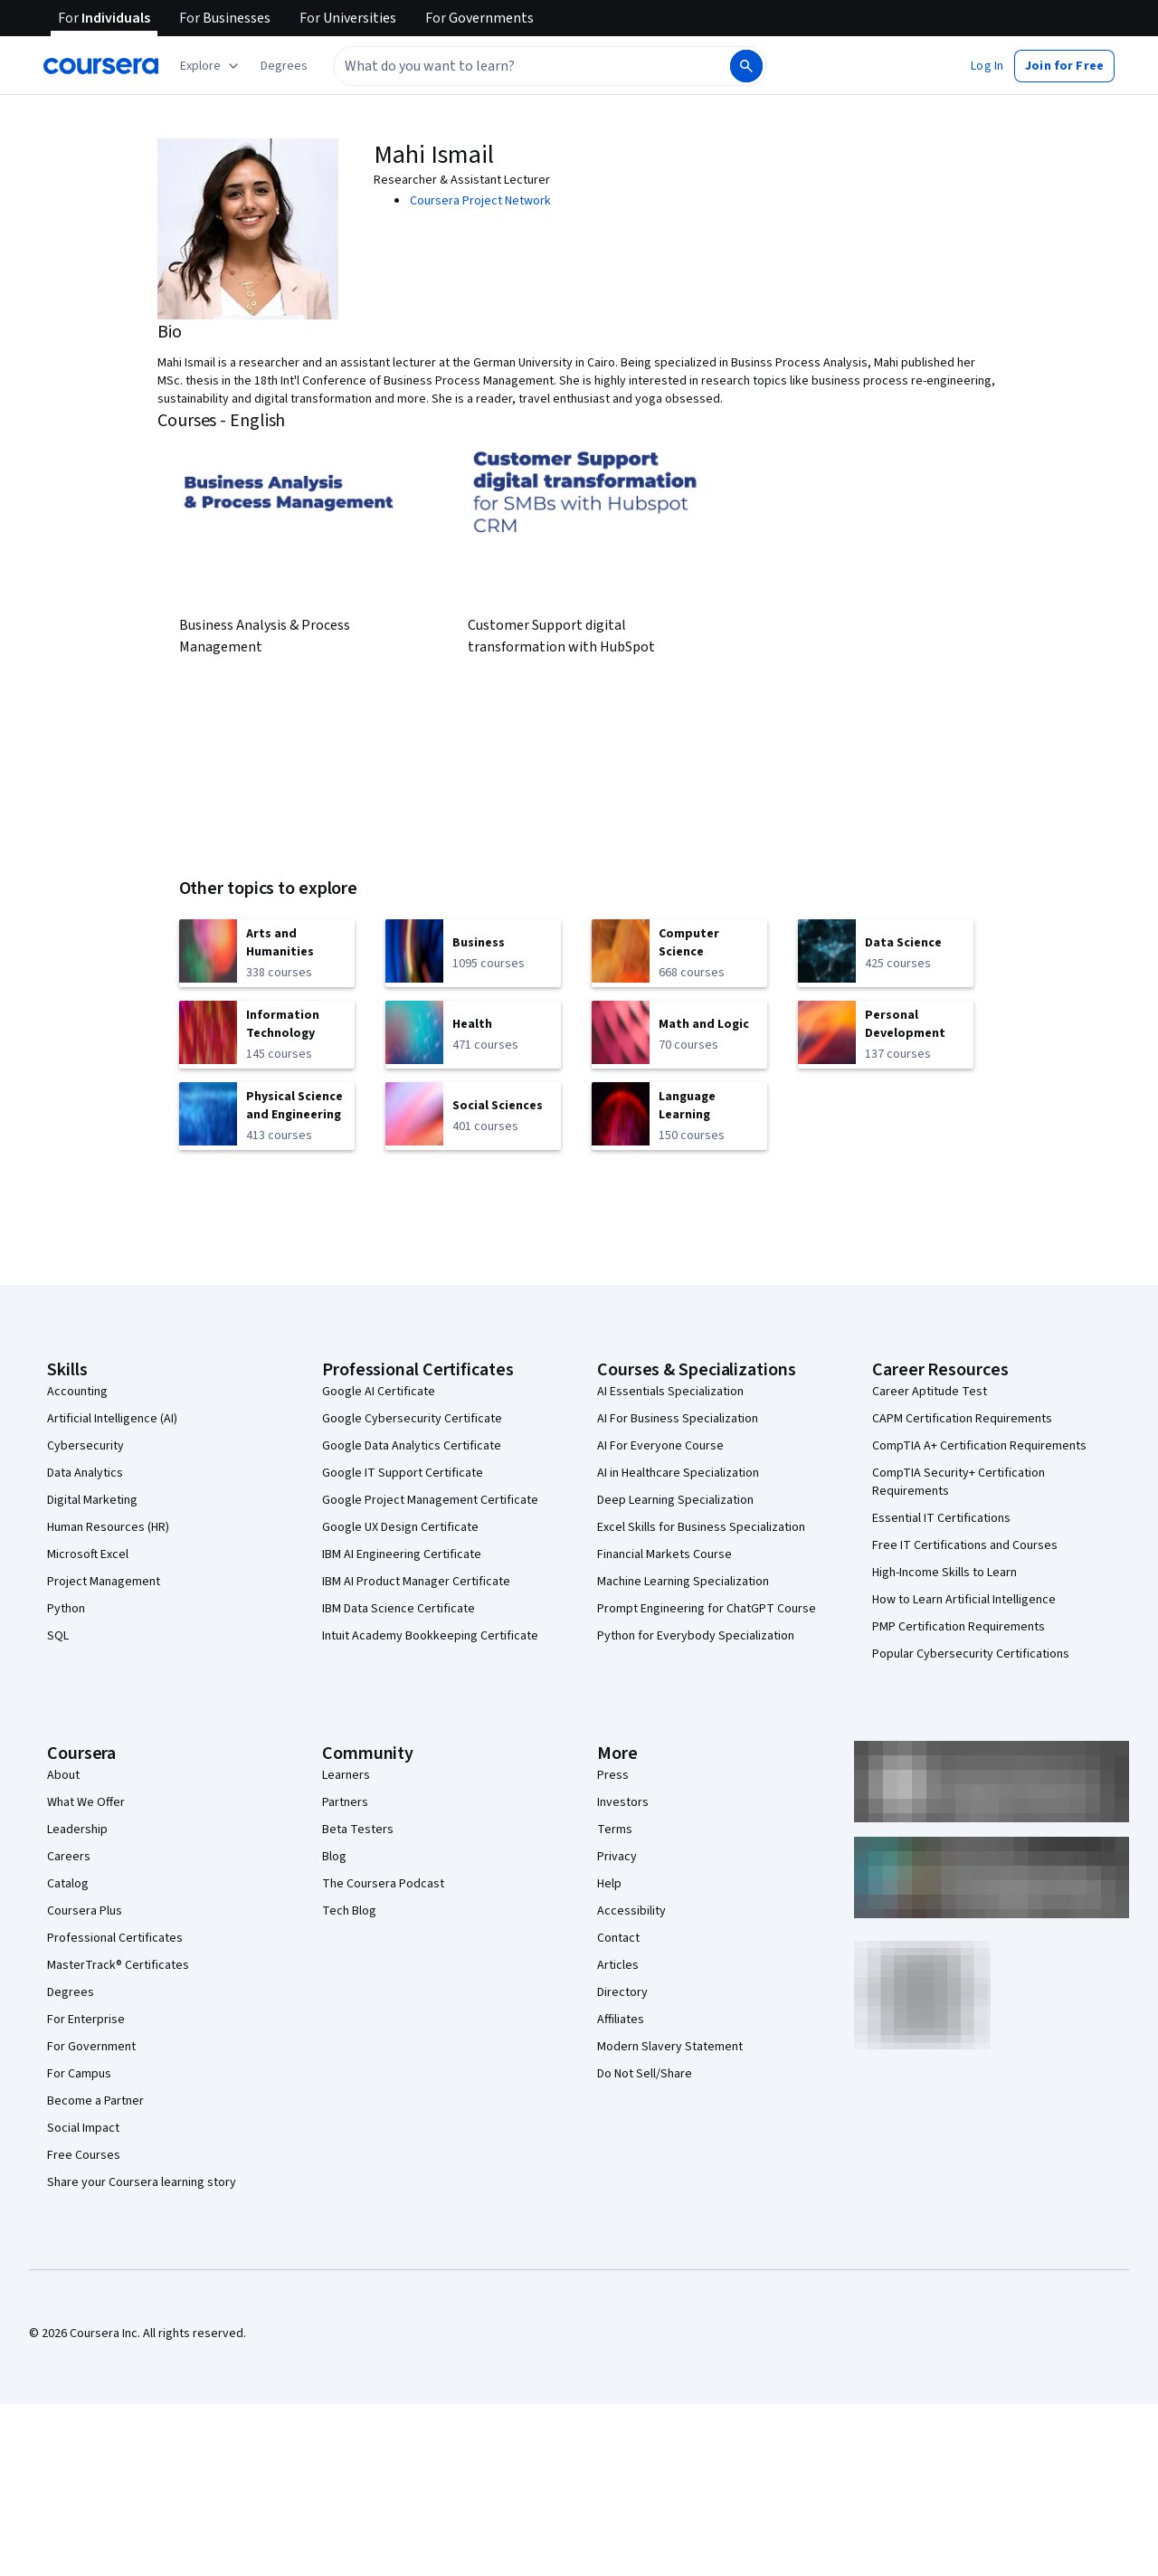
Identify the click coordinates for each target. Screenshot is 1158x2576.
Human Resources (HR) (108, 1527)
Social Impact (83, 2128)
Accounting (77, 1392)
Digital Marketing (92, 1500)
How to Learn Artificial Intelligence (964, 1600)
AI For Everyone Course (660, 1446)
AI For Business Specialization (677, 1419)
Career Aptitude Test (929, 1392)
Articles (618, 1965)
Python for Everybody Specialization (695, 1636)
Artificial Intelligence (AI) (112, 1419)
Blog (334, 1857)
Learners (346, 1775)
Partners (345, 1802)
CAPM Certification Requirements (962, 1419)
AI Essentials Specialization (670, 1392)
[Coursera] (100, 66)
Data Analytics (85, 1473)
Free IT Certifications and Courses (965, 1545)
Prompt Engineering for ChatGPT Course (706, 1609)
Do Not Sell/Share (644, 2074)
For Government (91, 2047)
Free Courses (83, 2155)
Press (613, 1775)
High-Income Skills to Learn (944, 1573)
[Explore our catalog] (211, 66)
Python (66, 1609)
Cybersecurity (85, 1446)
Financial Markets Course (664, 1554)
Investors (623, 1802)
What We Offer (86, 1802)
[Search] (746, 66)
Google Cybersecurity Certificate (412, 1419)
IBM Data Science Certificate (398, 1609)
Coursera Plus (84, 1911)
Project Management (103, 1582)
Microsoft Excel (87, 1554)
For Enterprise (86, 2019)
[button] (284, 66)
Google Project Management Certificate (430, 1500)
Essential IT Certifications (941, 1518)
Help (609, 1884)
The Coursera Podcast (383, 1884)
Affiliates (620, 2019)
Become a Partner (95, 2101)
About (63, 1775)
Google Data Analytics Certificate (411, 1446)
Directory (622, 1992)
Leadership (77, 1829)
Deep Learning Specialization (675, 1500)
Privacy (617, 1857)
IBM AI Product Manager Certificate (416, 1582)
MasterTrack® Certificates (118, 1965)
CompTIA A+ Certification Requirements (979, 1446)
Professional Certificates (115, 1938)
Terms (614, 1829)
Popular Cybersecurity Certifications (970, 1654)
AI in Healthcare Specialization (678, 1473)
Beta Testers (358, 1829)
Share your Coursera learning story (141, 2182)
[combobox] (530, 66)
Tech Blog (349, 1911)
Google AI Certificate (378, 1392)
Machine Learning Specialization (683, 1582)
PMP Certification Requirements (958, 1627)
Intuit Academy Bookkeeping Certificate (430, 1636)
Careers (68, 1857)
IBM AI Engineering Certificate (401, 1554)
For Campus (79, 2074)
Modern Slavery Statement (670, 2047)
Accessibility (631, 1911)
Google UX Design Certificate (400, 1527)
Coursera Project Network (480, 201)
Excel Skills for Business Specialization (701, 1527)
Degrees (70, 1992)
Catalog (68, 1884)
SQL (58, 1636)
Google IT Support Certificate (402, 1473)
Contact (618, 1938)
